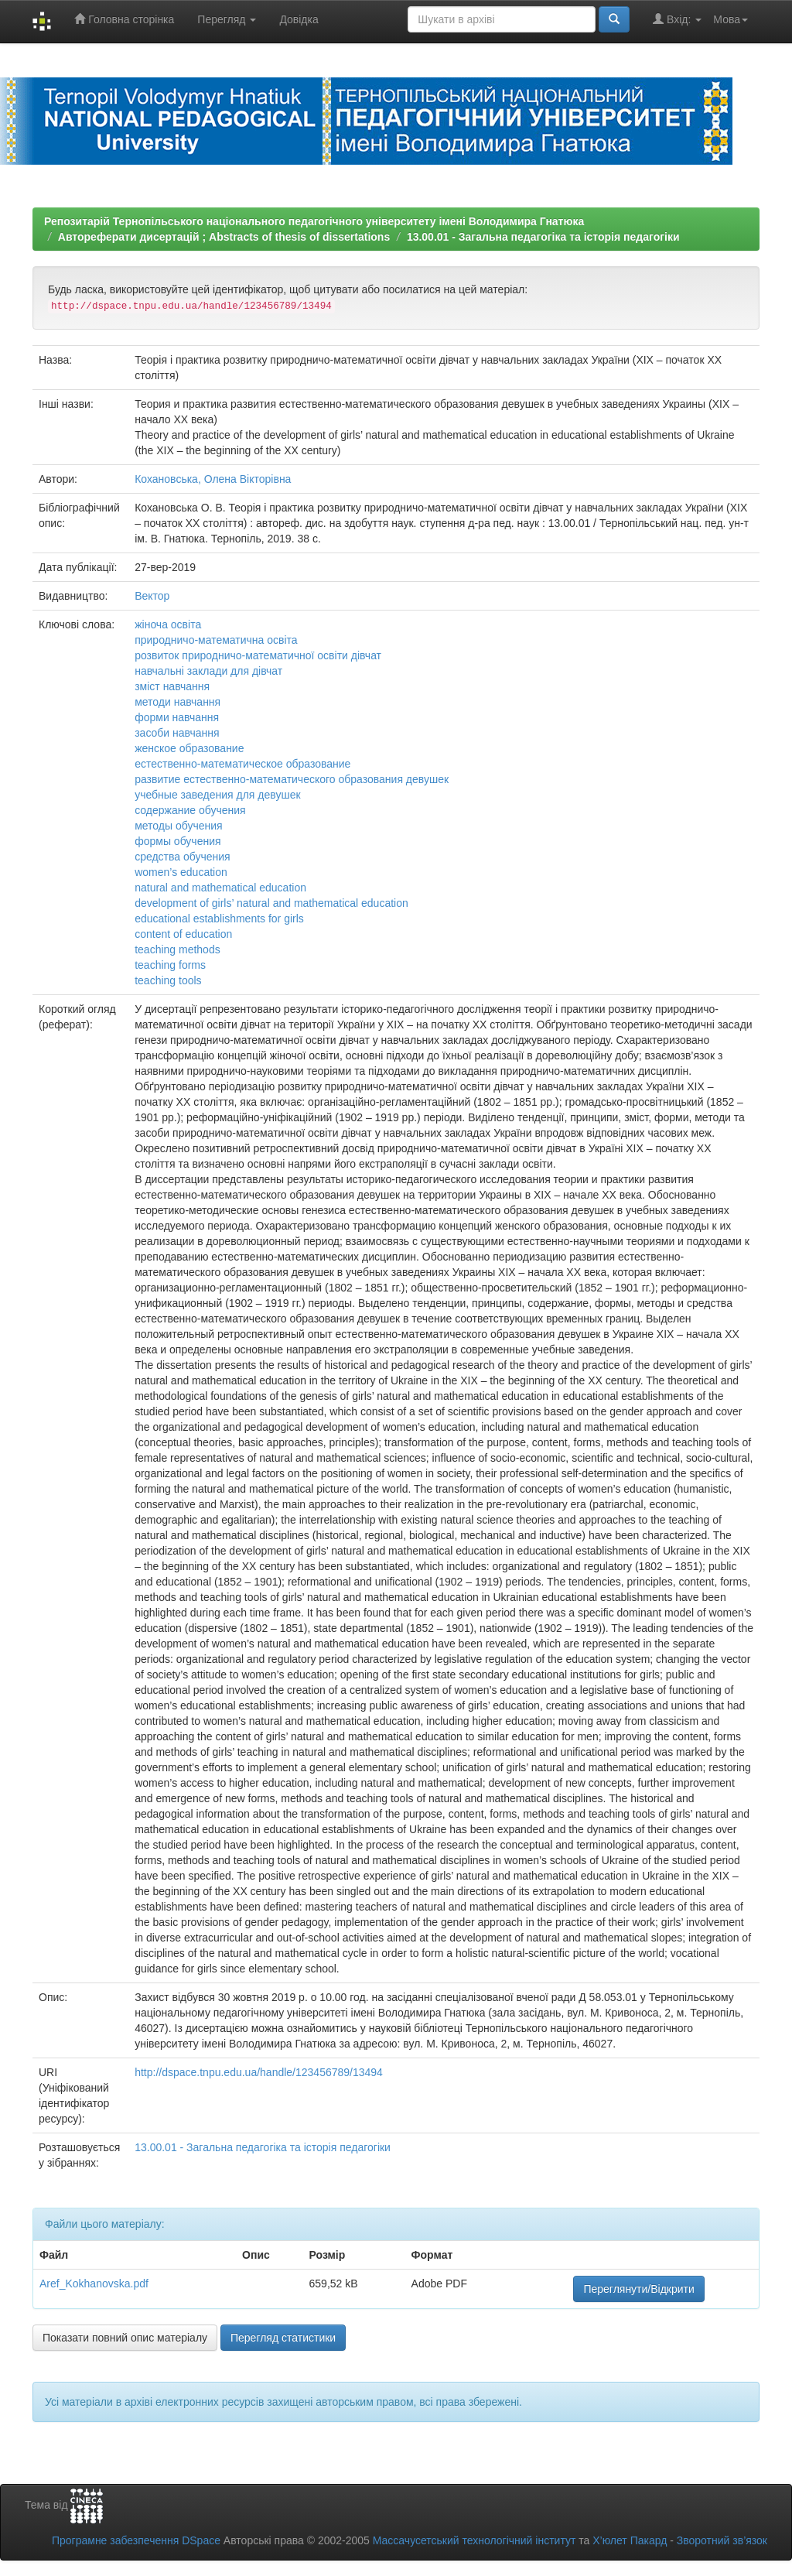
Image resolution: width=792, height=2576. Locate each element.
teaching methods (177, 949)
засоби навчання (177, 733)
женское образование (189, 748)
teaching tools (168, 980)
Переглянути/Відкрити (638, 2289)
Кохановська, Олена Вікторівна (213, 479)
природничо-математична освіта (216, 640)
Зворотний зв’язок (722, 2540)
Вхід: (677, 19)
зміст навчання (172, 686)
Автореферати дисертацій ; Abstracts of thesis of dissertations (224, 237)
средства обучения (182, 856)
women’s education (181, 872)
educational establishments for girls (219, 918)
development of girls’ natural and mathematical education (271, 903)
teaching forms (170, 965)
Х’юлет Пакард (629, 2540)
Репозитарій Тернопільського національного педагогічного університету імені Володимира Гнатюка (314, 221)
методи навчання (177, 702)
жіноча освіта (168, 624)
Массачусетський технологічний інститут (474, 2540)
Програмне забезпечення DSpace (136, 2540)
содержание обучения (190, 810)
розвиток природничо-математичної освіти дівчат (258, 655)
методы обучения (179, 825)
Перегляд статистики (283, 2337)
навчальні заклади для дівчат (208, 671)
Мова (730, 19)
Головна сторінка (124, 19)
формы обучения (177, 841)
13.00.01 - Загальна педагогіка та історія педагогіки (543, 237)
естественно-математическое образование (242, 764)
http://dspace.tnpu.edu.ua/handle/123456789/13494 (259, 2072)
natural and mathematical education (220, 887)
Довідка (298, 19)
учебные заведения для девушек (217, 795)
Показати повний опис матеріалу (125, 2337)
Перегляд (226, 19)
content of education (183, 934)
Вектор (152, 596)
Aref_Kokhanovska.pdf (93, 2283)
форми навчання (177, 717)
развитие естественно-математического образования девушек (292, 779)
